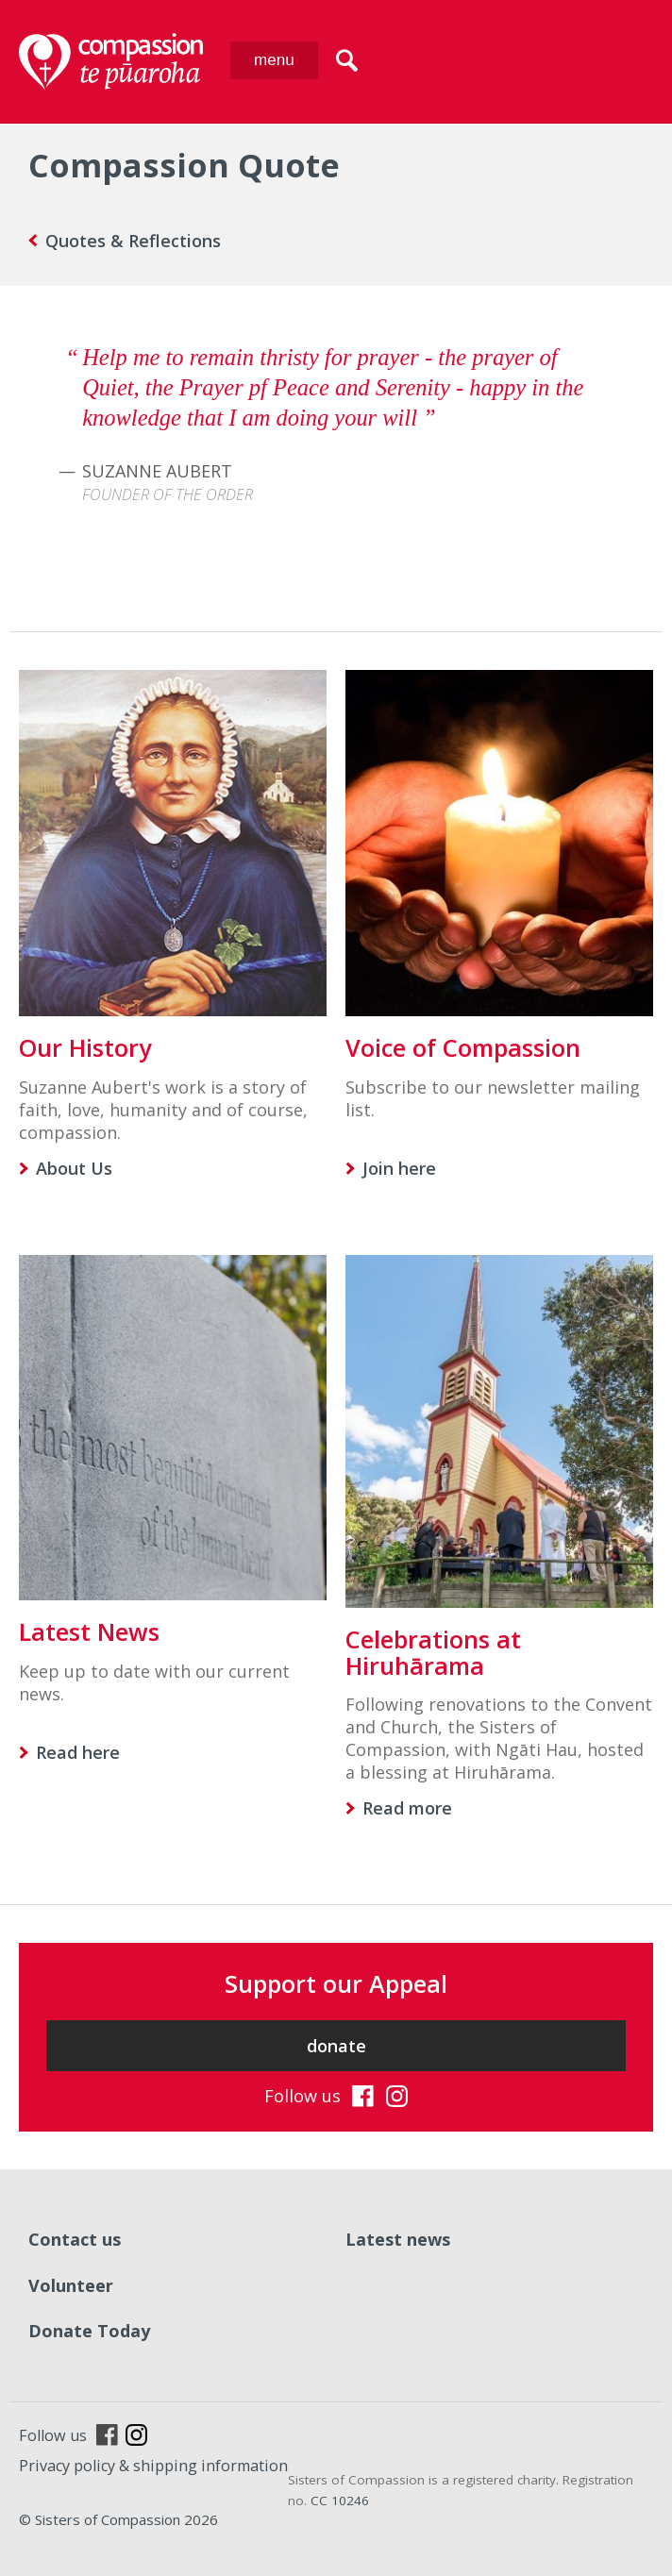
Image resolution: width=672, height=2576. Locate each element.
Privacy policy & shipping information (153, 2465)
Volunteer (70, 2285)
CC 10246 (340, 2500)
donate (336, 2045)
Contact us (74, 2239)
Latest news (397, 2239)
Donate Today (89, 2330)
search (347, 60)
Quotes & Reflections (133, 240)
